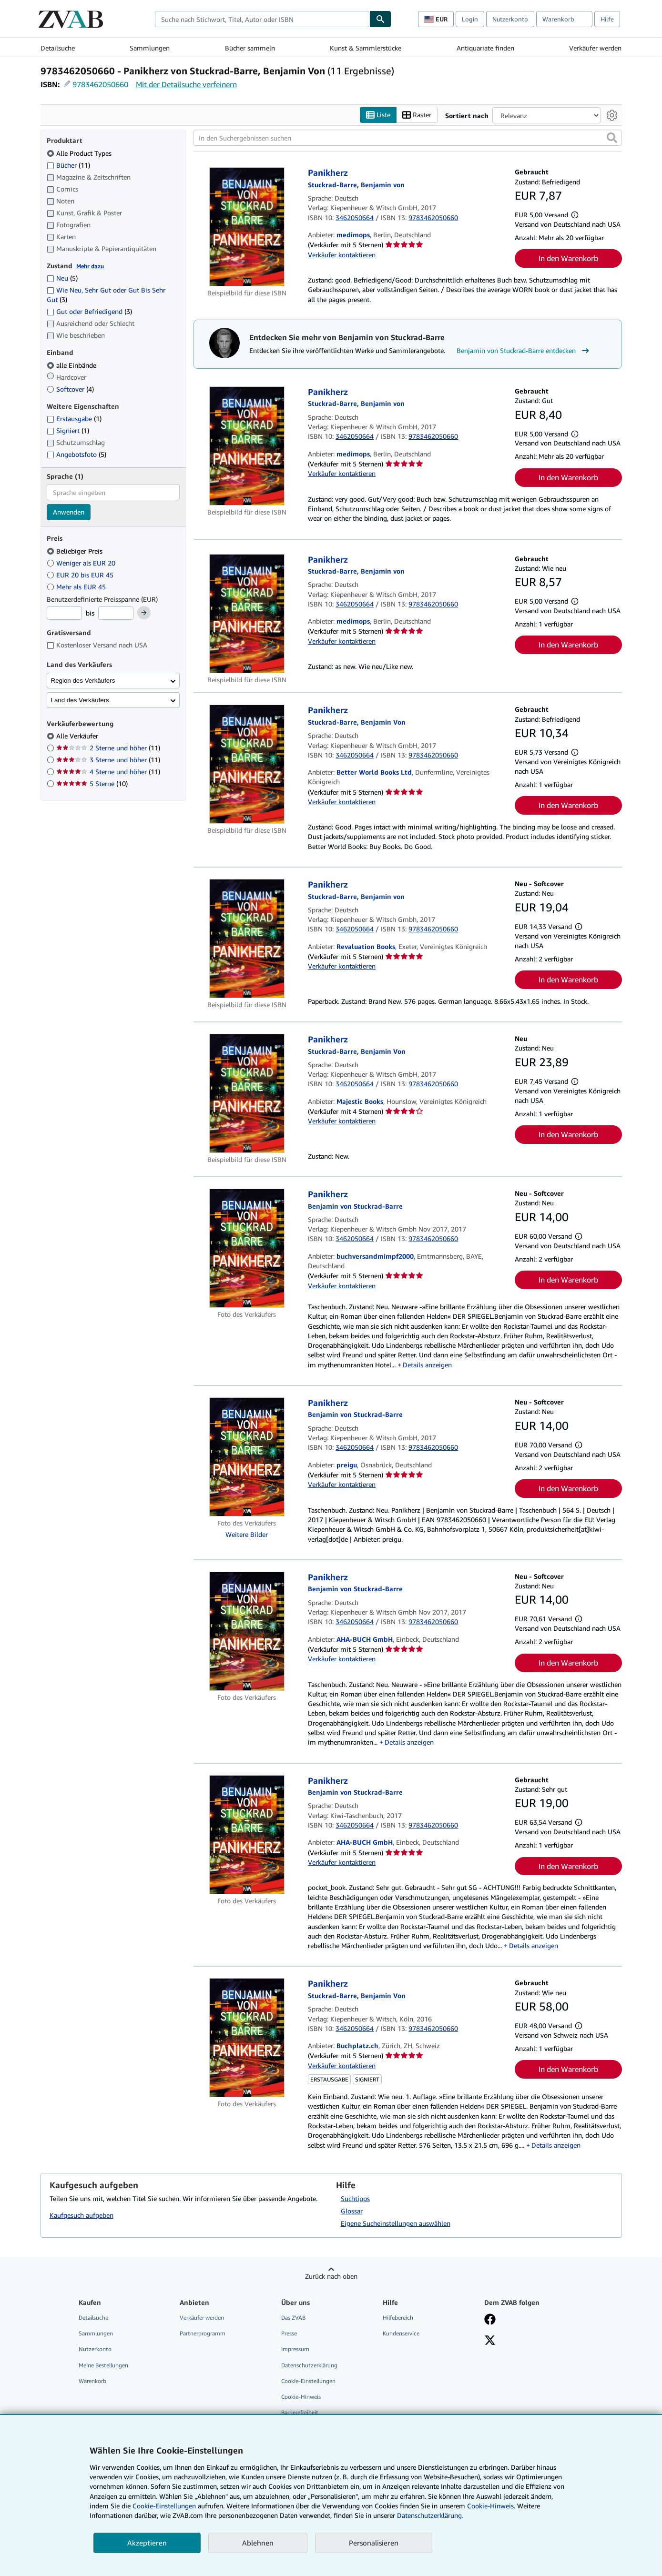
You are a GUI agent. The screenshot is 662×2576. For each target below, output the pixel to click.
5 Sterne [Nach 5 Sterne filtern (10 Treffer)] (92, 783)
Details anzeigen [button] (427, 1365)
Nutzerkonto (510, 19)
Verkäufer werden (595, 48)
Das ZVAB (293, 2317)
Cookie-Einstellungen (164, 2506)
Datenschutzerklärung (309, 2365)
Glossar (352, 2211)
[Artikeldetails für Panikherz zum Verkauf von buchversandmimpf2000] (247, 1248)
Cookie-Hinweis (301, 2396)
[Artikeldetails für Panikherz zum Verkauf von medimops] (247, 226)
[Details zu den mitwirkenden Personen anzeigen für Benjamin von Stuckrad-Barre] (356, 185)
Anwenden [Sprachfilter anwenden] (68, 512)
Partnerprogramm (202, 2333)
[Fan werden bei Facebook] (490, 2320)
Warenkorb (92, 2380)
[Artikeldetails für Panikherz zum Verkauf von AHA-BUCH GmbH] (247, 1631)
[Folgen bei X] (490, 2341)
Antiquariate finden (485, 48)
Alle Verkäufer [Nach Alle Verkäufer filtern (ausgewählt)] (78, 736)
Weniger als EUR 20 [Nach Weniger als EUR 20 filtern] (82, 563)
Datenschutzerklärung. (430, 2515)
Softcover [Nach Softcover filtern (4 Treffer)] (70, 389)
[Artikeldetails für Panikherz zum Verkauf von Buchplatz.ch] (247, 2037)
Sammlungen (150, 48)
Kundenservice (401, 2333)
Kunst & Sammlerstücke (365, 48)
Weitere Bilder (246, 1534)
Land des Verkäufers (80, 700)
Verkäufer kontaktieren (342, 255)
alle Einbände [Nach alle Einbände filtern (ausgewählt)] (72, 365)
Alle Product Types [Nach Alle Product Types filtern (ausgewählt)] (80, 153)
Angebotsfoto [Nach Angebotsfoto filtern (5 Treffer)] (76, 454)
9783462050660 (100, 84)
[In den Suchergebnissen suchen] (408, 138)
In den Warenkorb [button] (568, 258)
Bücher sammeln (250, 48)
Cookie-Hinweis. (491, 2506)
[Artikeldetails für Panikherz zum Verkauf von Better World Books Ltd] (247, 764)
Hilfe (607, 19)
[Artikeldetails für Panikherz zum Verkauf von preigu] (247, 1456)
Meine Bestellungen (103, 2365)
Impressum (295, 2349)
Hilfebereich (398, 2317)
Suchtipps (355, 2198)
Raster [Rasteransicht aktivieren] (416, 115)
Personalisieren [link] (373, 2542)
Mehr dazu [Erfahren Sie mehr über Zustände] (90, 266)
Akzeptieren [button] (147, 2542)
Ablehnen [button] (258, 2542)
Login (470, 19)
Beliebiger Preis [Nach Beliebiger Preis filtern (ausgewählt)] (75, 551)
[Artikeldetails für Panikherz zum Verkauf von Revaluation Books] (247, 938)
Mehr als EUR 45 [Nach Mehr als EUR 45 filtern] (77, 587)
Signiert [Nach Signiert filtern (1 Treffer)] (68, 430)
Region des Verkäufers (83, 680)
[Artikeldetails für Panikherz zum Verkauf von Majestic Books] (247, 1093)
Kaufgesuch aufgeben (81, 2215)
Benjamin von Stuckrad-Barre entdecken (524, 350)
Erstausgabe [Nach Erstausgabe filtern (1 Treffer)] (74, 418)
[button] (612, 137)
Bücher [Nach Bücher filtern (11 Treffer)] (68, 165)
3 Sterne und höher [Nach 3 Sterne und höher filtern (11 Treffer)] (108, 760)
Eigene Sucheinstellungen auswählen (395, 2223)
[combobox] (262, 19)
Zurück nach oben (331, 2276)
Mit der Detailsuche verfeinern (186, 84)
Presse (289, 2333)
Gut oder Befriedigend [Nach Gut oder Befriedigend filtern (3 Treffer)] (89, 311)
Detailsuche (58, 48)
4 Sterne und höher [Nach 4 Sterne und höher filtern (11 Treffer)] (108, 772)
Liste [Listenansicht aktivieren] (378, 115)
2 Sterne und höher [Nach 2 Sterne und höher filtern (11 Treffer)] (108, 748)
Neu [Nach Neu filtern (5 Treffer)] (62, 278)
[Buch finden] (380, 19)
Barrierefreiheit (299, 2412)
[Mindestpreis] (64, 613)
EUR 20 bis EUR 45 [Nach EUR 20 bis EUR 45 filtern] (81, 575)
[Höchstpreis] (115, 613)
